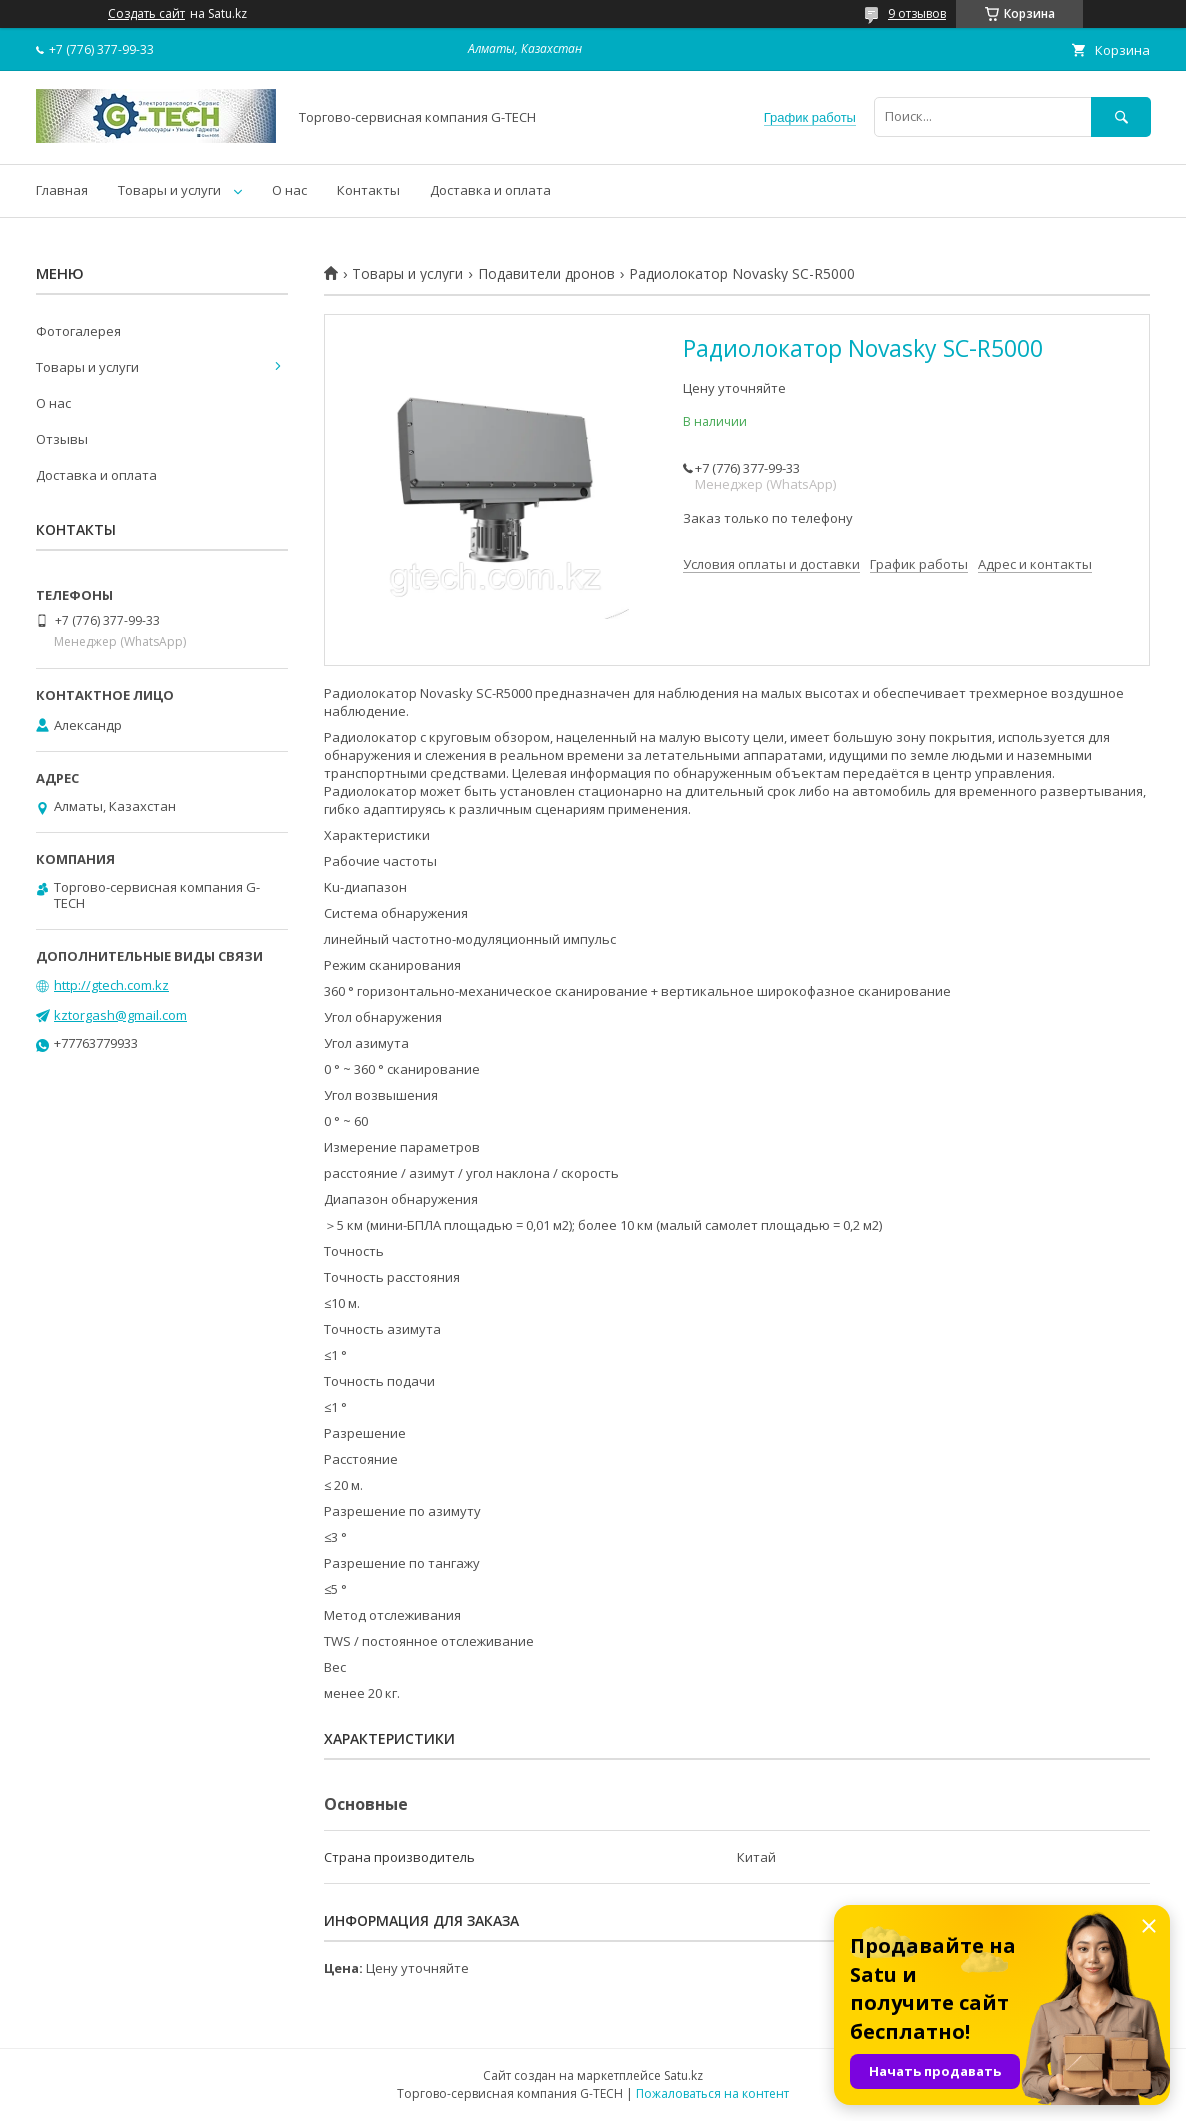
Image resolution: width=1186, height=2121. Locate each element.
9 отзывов (917, 13)
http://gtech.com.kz (111, 985)
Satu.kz (683, 2075)
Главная (62, 190)
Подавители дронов (546, 274)
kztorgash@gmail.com (120, 1015)
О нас (289, 190)
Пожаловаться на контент (712, 2093)
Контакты (368, 190)
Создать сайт (146, 14)
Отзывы (62, 439)
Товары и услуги (169, 190)
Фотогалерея (78, 331)
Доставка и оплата (490, 190)
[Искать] (1121, 116)
